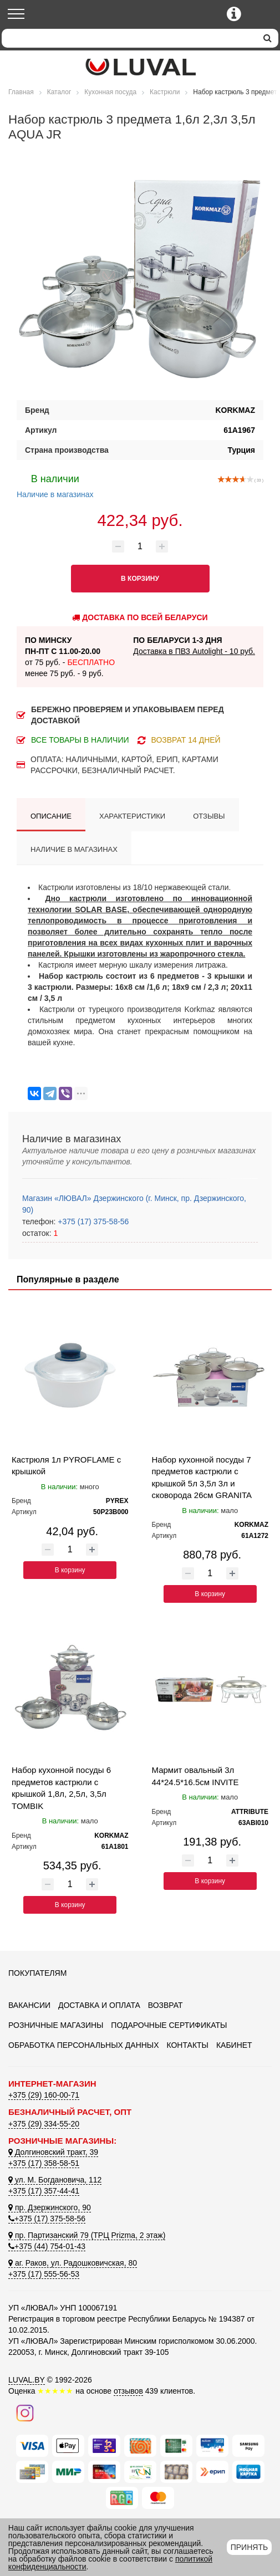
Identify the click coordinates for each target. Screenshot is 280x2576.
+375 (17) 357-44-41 (43, 2190)
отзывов (128, 2390)
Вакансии (29, 2005)
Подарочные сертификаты (169, 2025)
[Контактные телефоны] (234, 14)
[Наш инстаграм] (25, 2412)
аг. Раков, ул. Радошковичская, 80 (72, 2262)
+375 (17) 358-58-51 (43, 2163)
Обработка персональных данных (83, 2045)
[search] (267, 38)
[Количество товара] (140, 546)
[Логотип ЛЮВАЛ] (140, 67)
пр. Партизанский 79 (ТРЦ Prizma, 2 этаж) (86, 2235)
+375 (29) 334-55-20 (43, 2123)
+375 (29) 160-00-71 (43, 2095)
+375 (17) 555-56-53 (43, 2274)
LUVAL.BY (26, 2379)
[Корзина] (262, 14)
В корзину (70, 1570)
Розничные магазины (55, 2025)
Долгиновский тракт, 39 (53, 2152)
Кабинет (234, 2045)
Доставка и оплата (99, 2005)
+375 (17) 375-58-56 (92, 1221)
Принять (249, 2547)
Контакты (187, 2045)
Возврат (165, 2005)
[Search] (129, 38)
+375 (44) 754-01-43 (46, 2246)
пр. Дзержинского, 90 (49, 2207)
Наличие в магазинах (55, 485)
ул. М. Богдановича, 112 (54, 2179)
